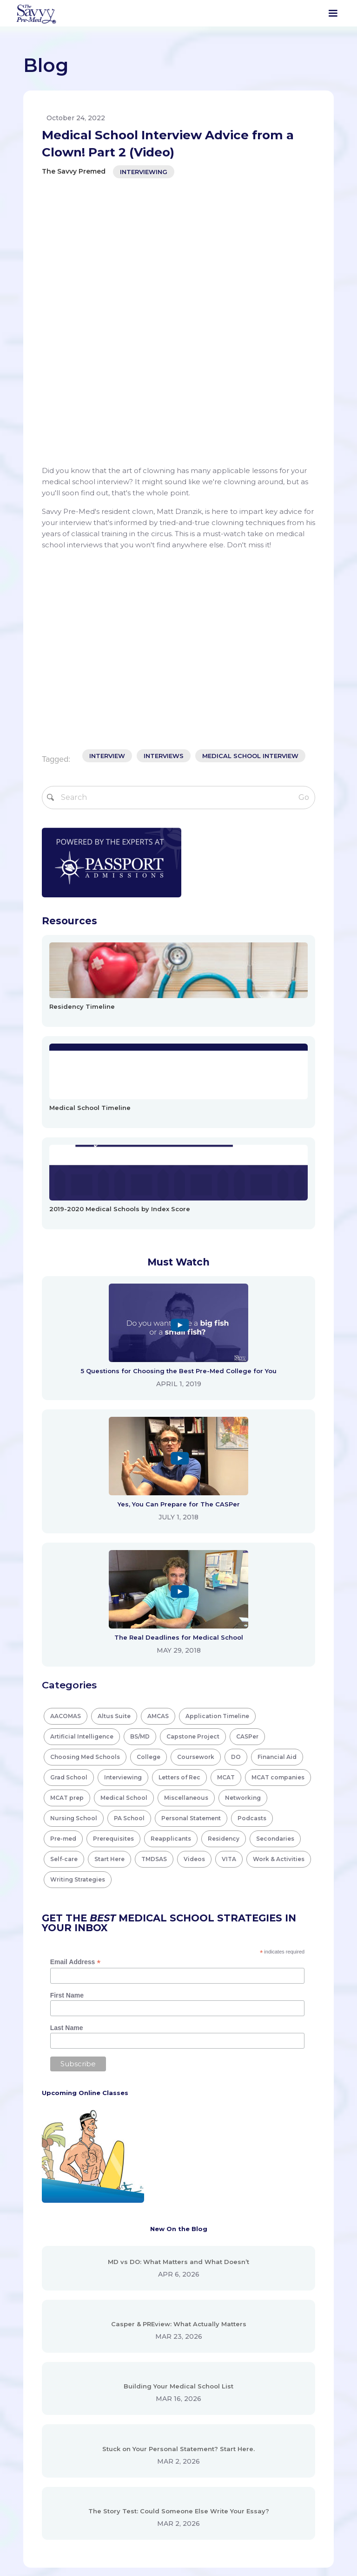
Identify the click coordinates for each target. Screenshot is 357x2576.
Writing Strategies (77, 1607)
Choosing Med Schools (85, 1484)
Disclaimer (264, 2381)
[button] (332, 13)
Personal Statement (191, 1546)
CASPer (247, 1464)
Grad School (68, 1505)
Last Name (66, 1755)
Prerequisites (113, 1566)
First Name (67, 1723)
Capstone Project (192, 1464)
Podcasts (252, 1546)
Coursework (195, 1484)
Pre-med (63, 1566)
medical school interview (250, 483)
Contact (149, 2473)
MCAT (226, 1505)
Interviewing (143, 171)
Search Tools (157, 2381)
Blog (143, 2399)
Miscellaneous (186, 1525)
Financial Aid (277, 1484)
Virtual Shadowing (166, 2454)
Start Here (109, 1586)
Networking (243, 1525)
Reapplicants (171, 1566)
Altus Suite (114, 1443)
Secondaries (275, 1566)
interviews (164, 483)
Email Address (75, 1690)
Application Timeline (217, 1443)
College (148, 1484)
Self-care (64, 1586)
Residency (223, 1566)
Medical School (123, 1525)
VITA (229, 1586)
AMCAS (158, 1443)
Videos (194, 1586)
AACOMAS (65, 1443)
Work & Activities (278, 1586)
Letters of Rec (179, 1505)
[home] (36, 13)
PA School (129, 1546)
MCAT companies (277, 1505)
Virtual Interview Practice (178, 2436)
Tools (145, 2418)
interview (107, 483)
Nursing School (73, 1546)
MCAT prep (67, 1525)
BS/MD (140, 1464)
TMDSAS (154, 1586)
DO (236, 1484)
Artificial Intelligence (81, 1464)
